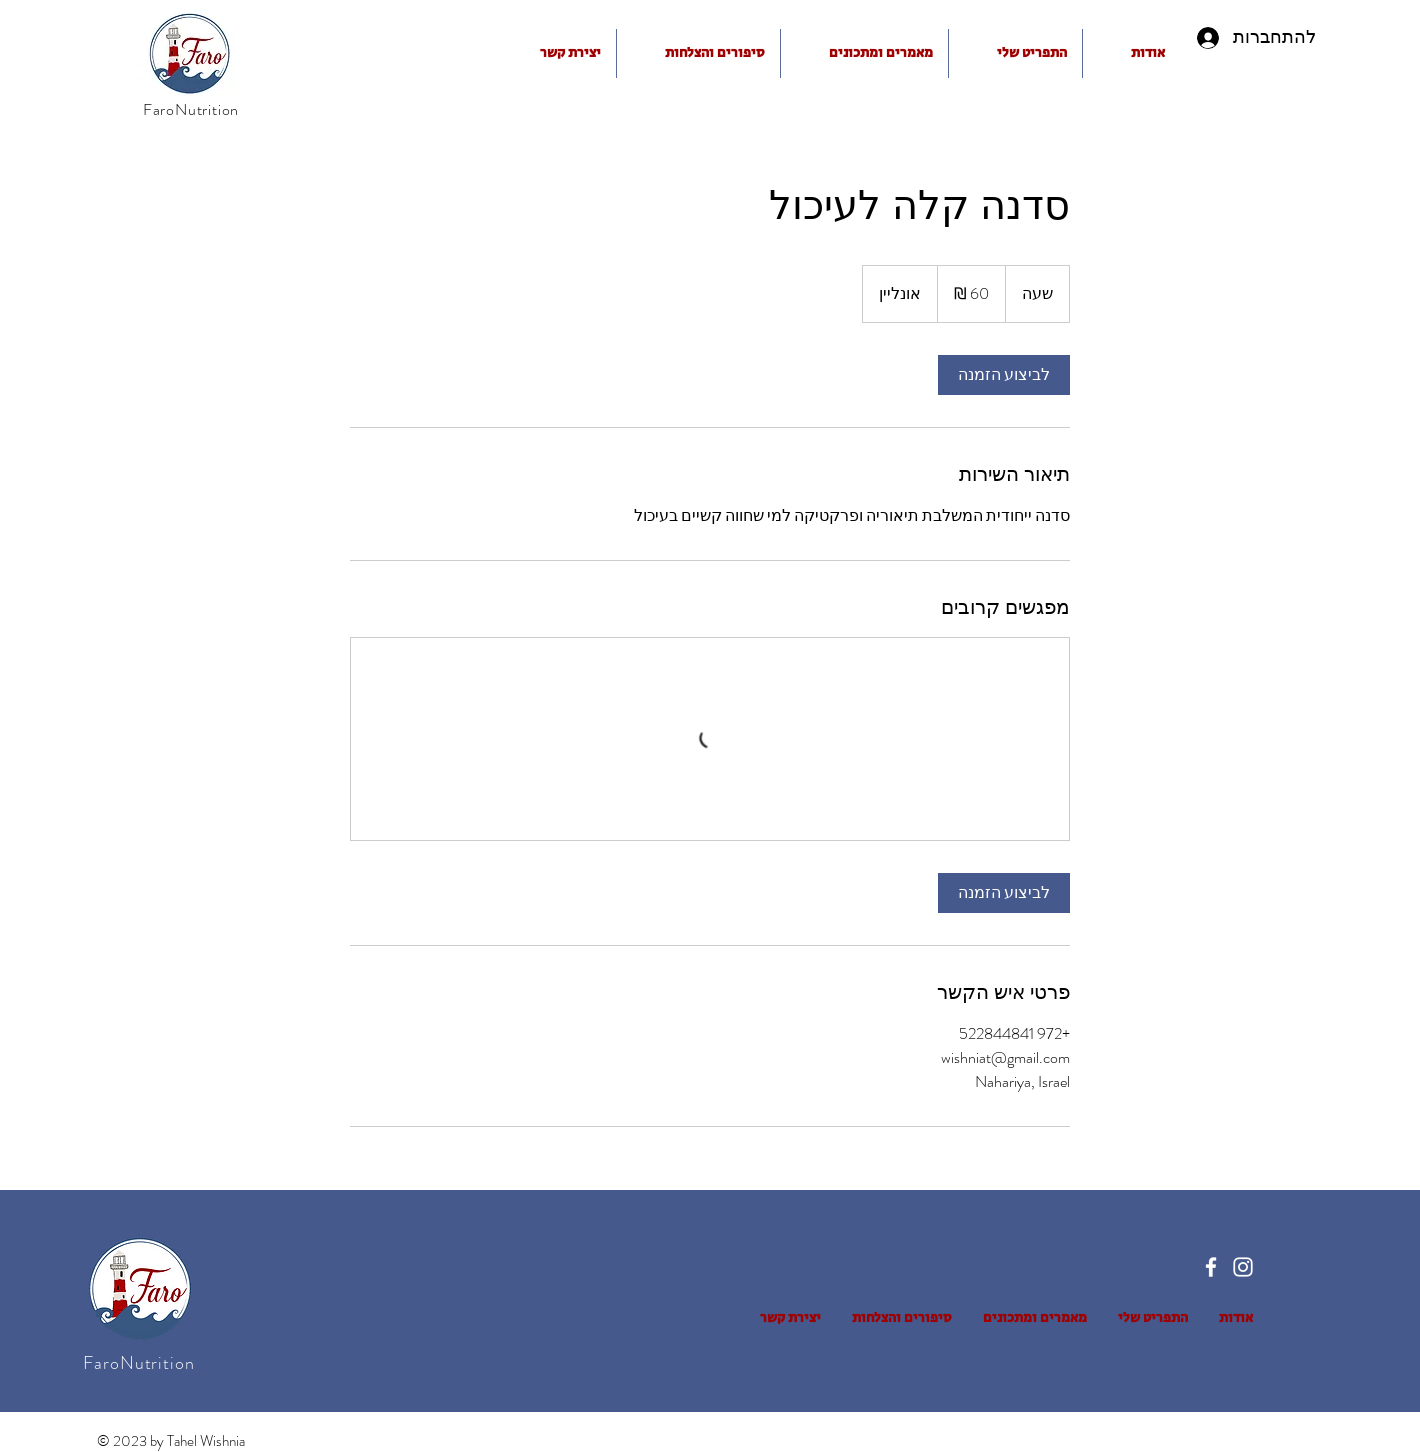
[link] (1004, 375)
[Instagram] (1243, 1267)
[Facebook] (1211, 1267)
